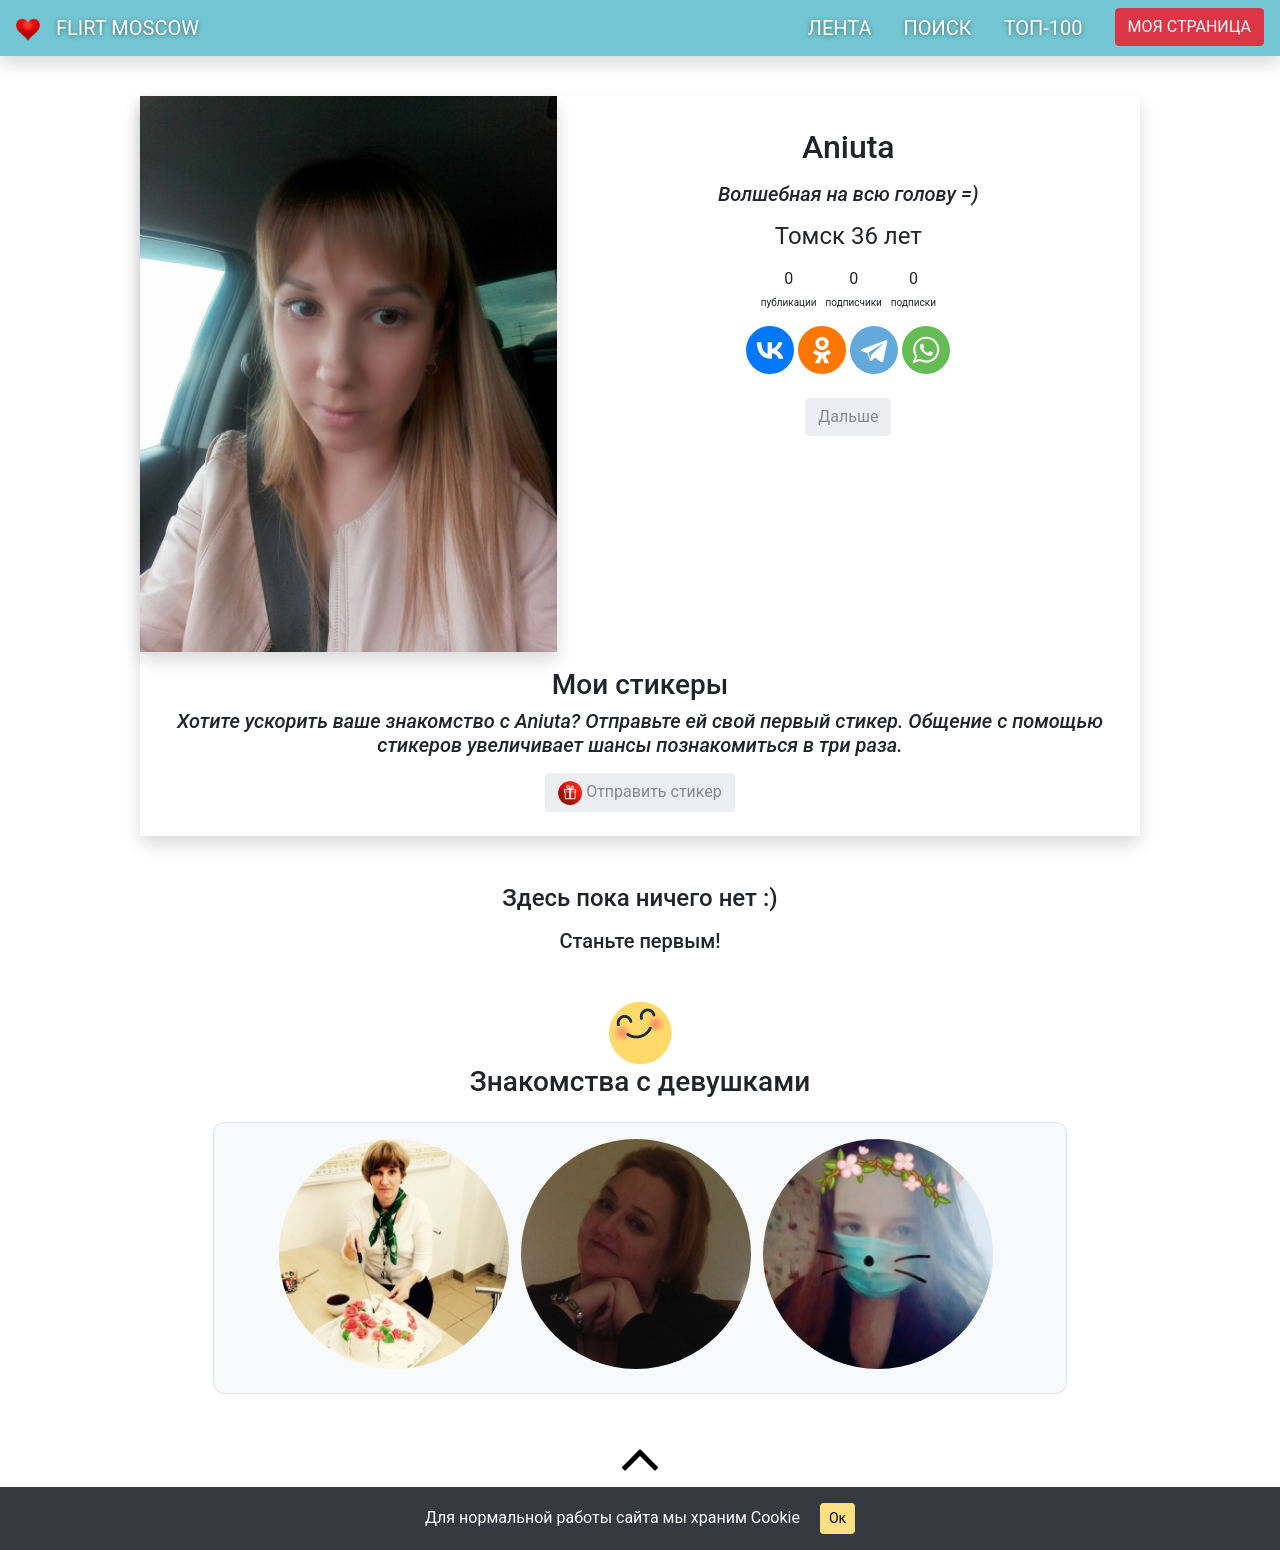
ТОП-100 (1043, 28)
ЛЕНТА (840, 28)
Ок (837, 1518)
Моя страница (1189, 26)
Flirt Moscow (127, 28)
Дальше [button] (848, 416)
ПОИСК (937, 28)
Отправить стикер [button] (640, 793)
